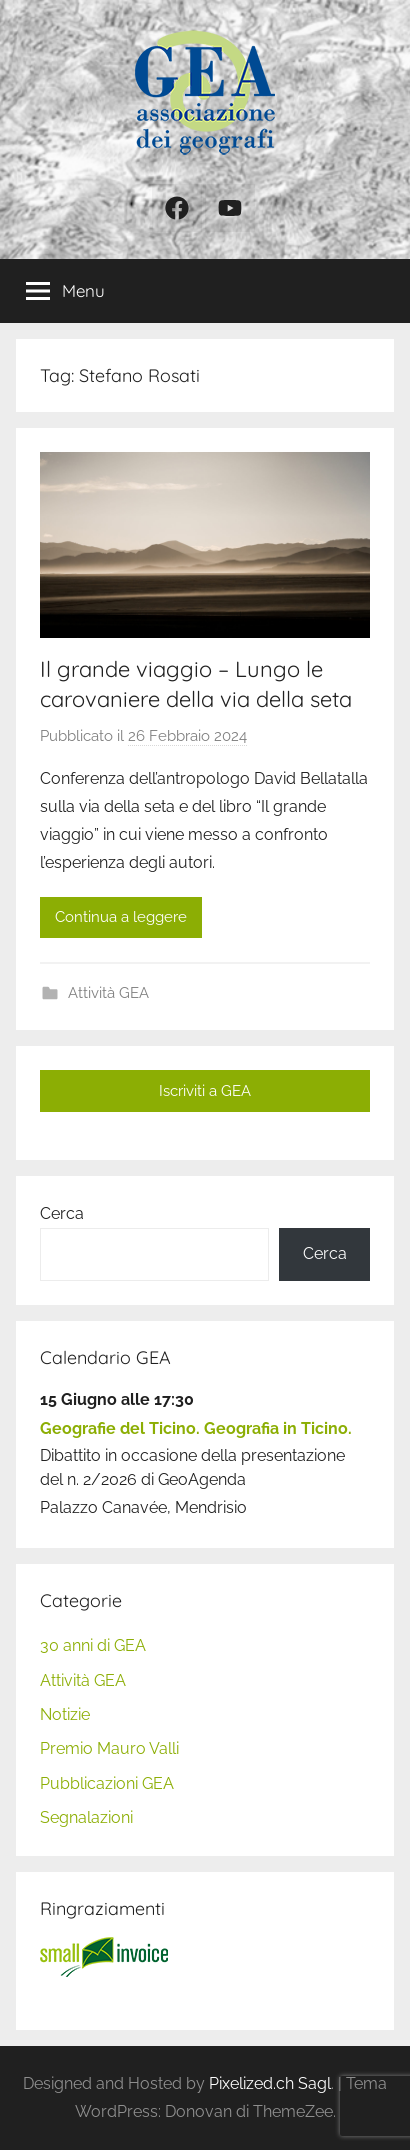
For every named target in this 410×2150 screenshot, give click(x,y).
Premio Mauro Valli (109, 1748)
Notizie (65, 1714)
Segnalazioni (86, 1817)
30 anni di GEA (93, 1645)
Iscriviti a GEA (205, 1091)
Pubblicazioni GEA (107, 1783)
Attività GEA (108, 993)
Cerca (62, 1213)
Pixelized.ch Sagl (270, 2083)
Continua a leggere (121, 917)
